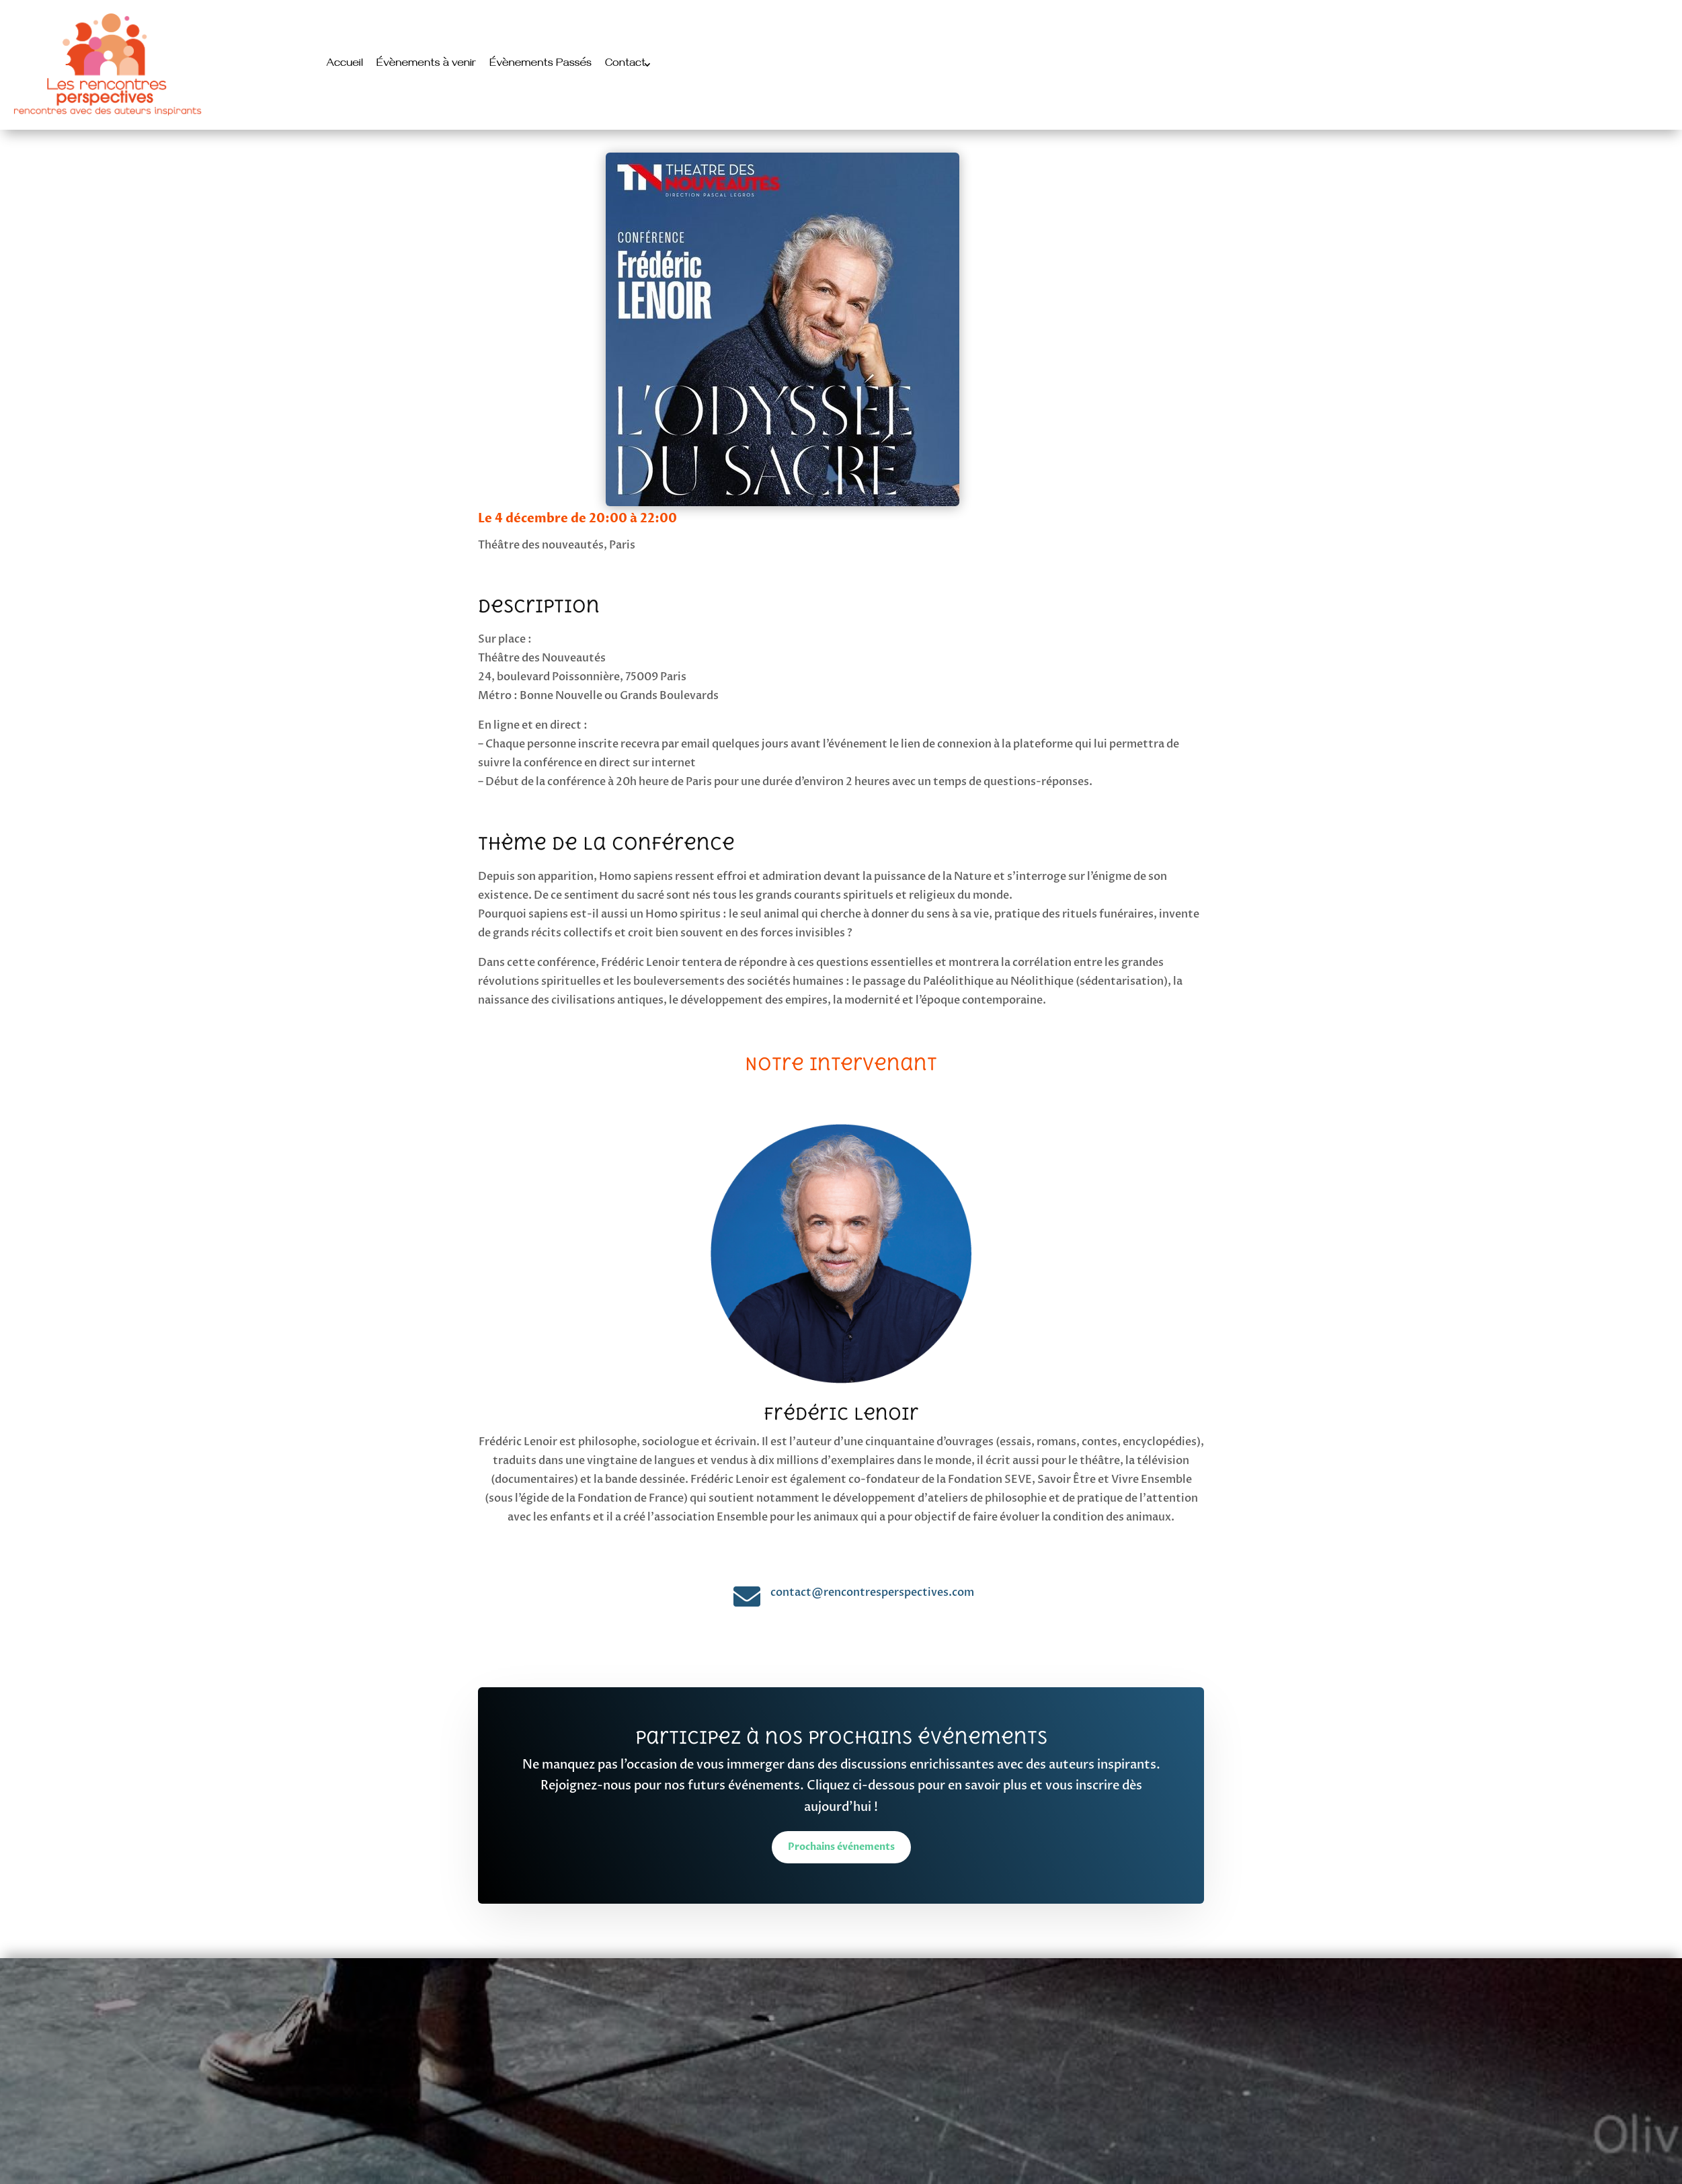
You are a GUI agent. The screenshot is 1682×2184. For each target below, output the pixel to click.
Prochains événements (841, 1847)
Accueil (345, 64)
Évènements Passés (540, 64)
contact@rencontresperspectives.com (872, 1592)
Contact (625, 64)
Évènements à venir (426, 64)
